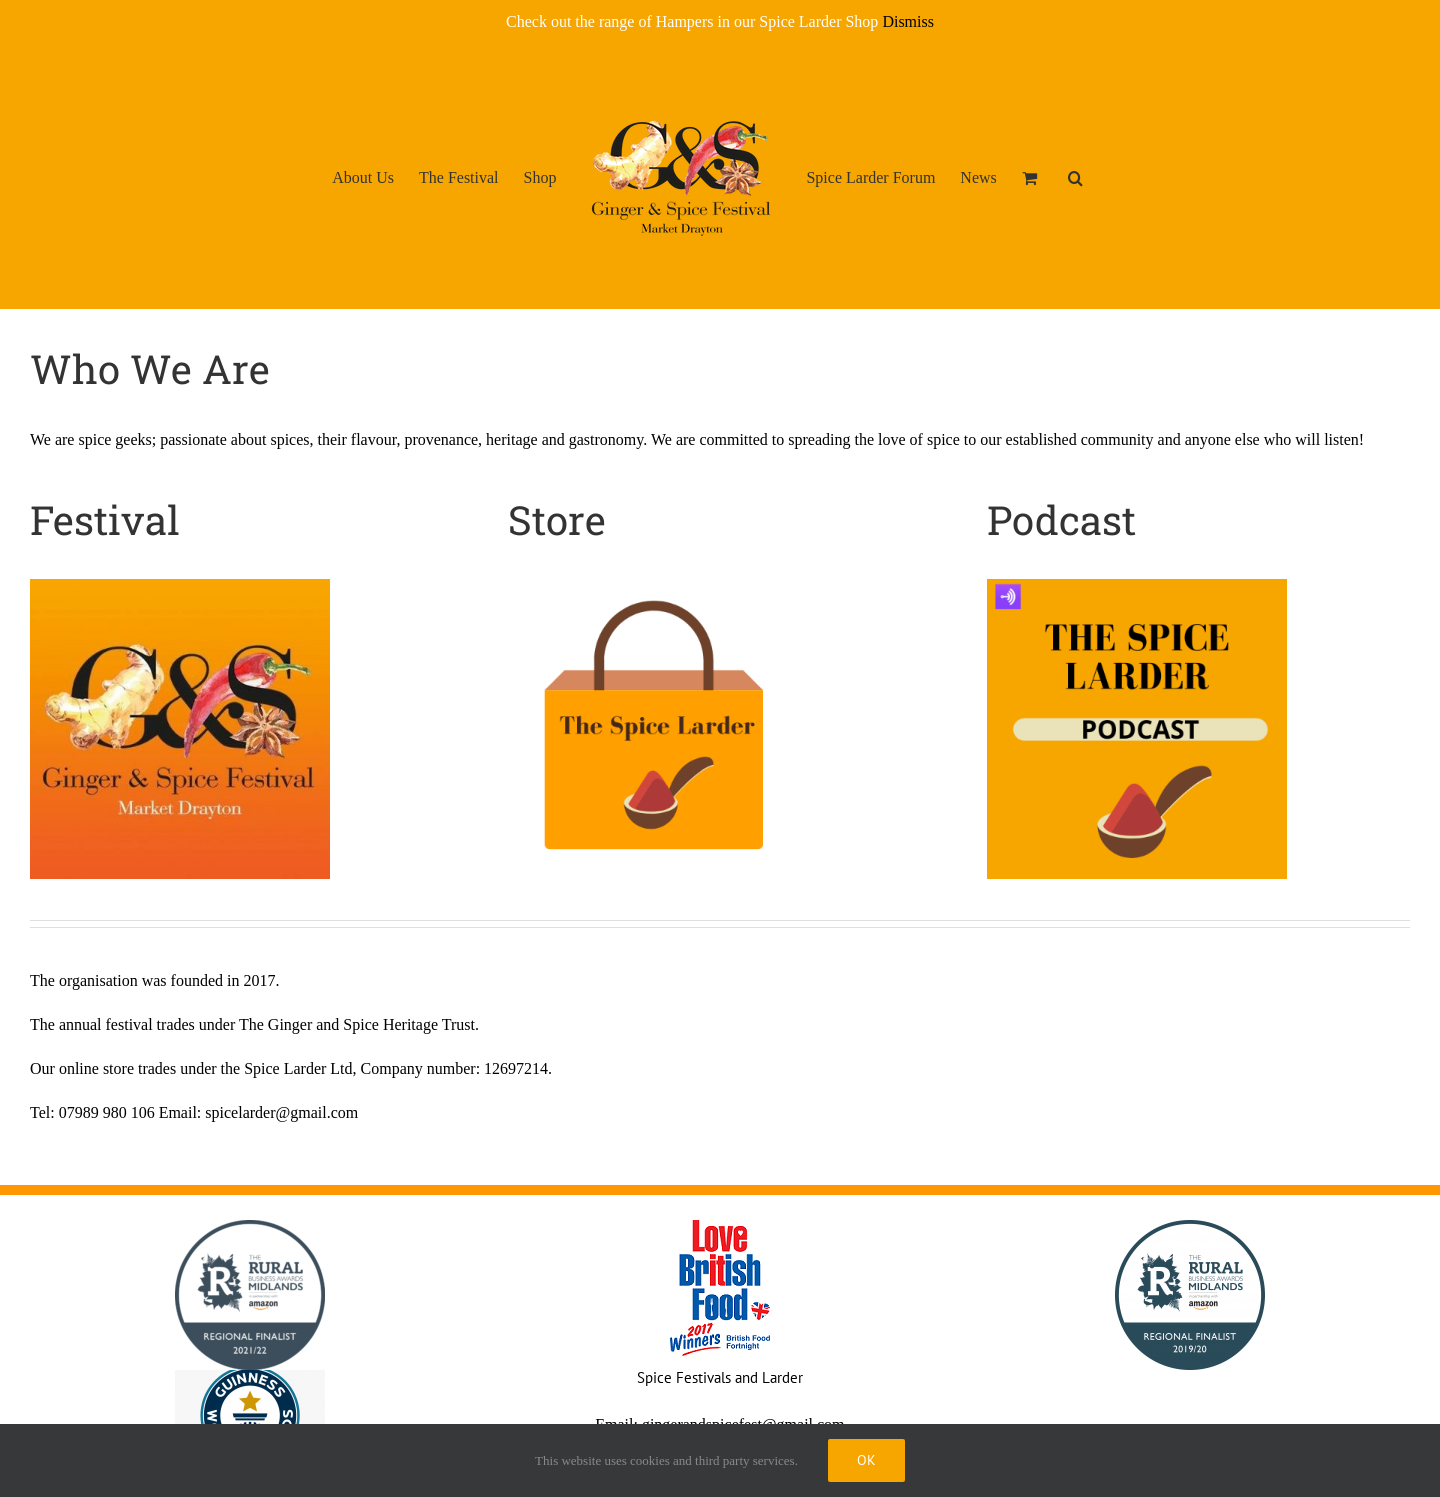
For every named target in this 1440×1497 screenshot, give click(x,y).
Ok (866, 1460)
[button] (1075, 177)
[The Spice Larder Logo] (658, 586)
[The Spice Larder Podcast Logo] (1137, 586)
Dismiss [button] (908, 21)
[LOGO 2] (180, 586)
